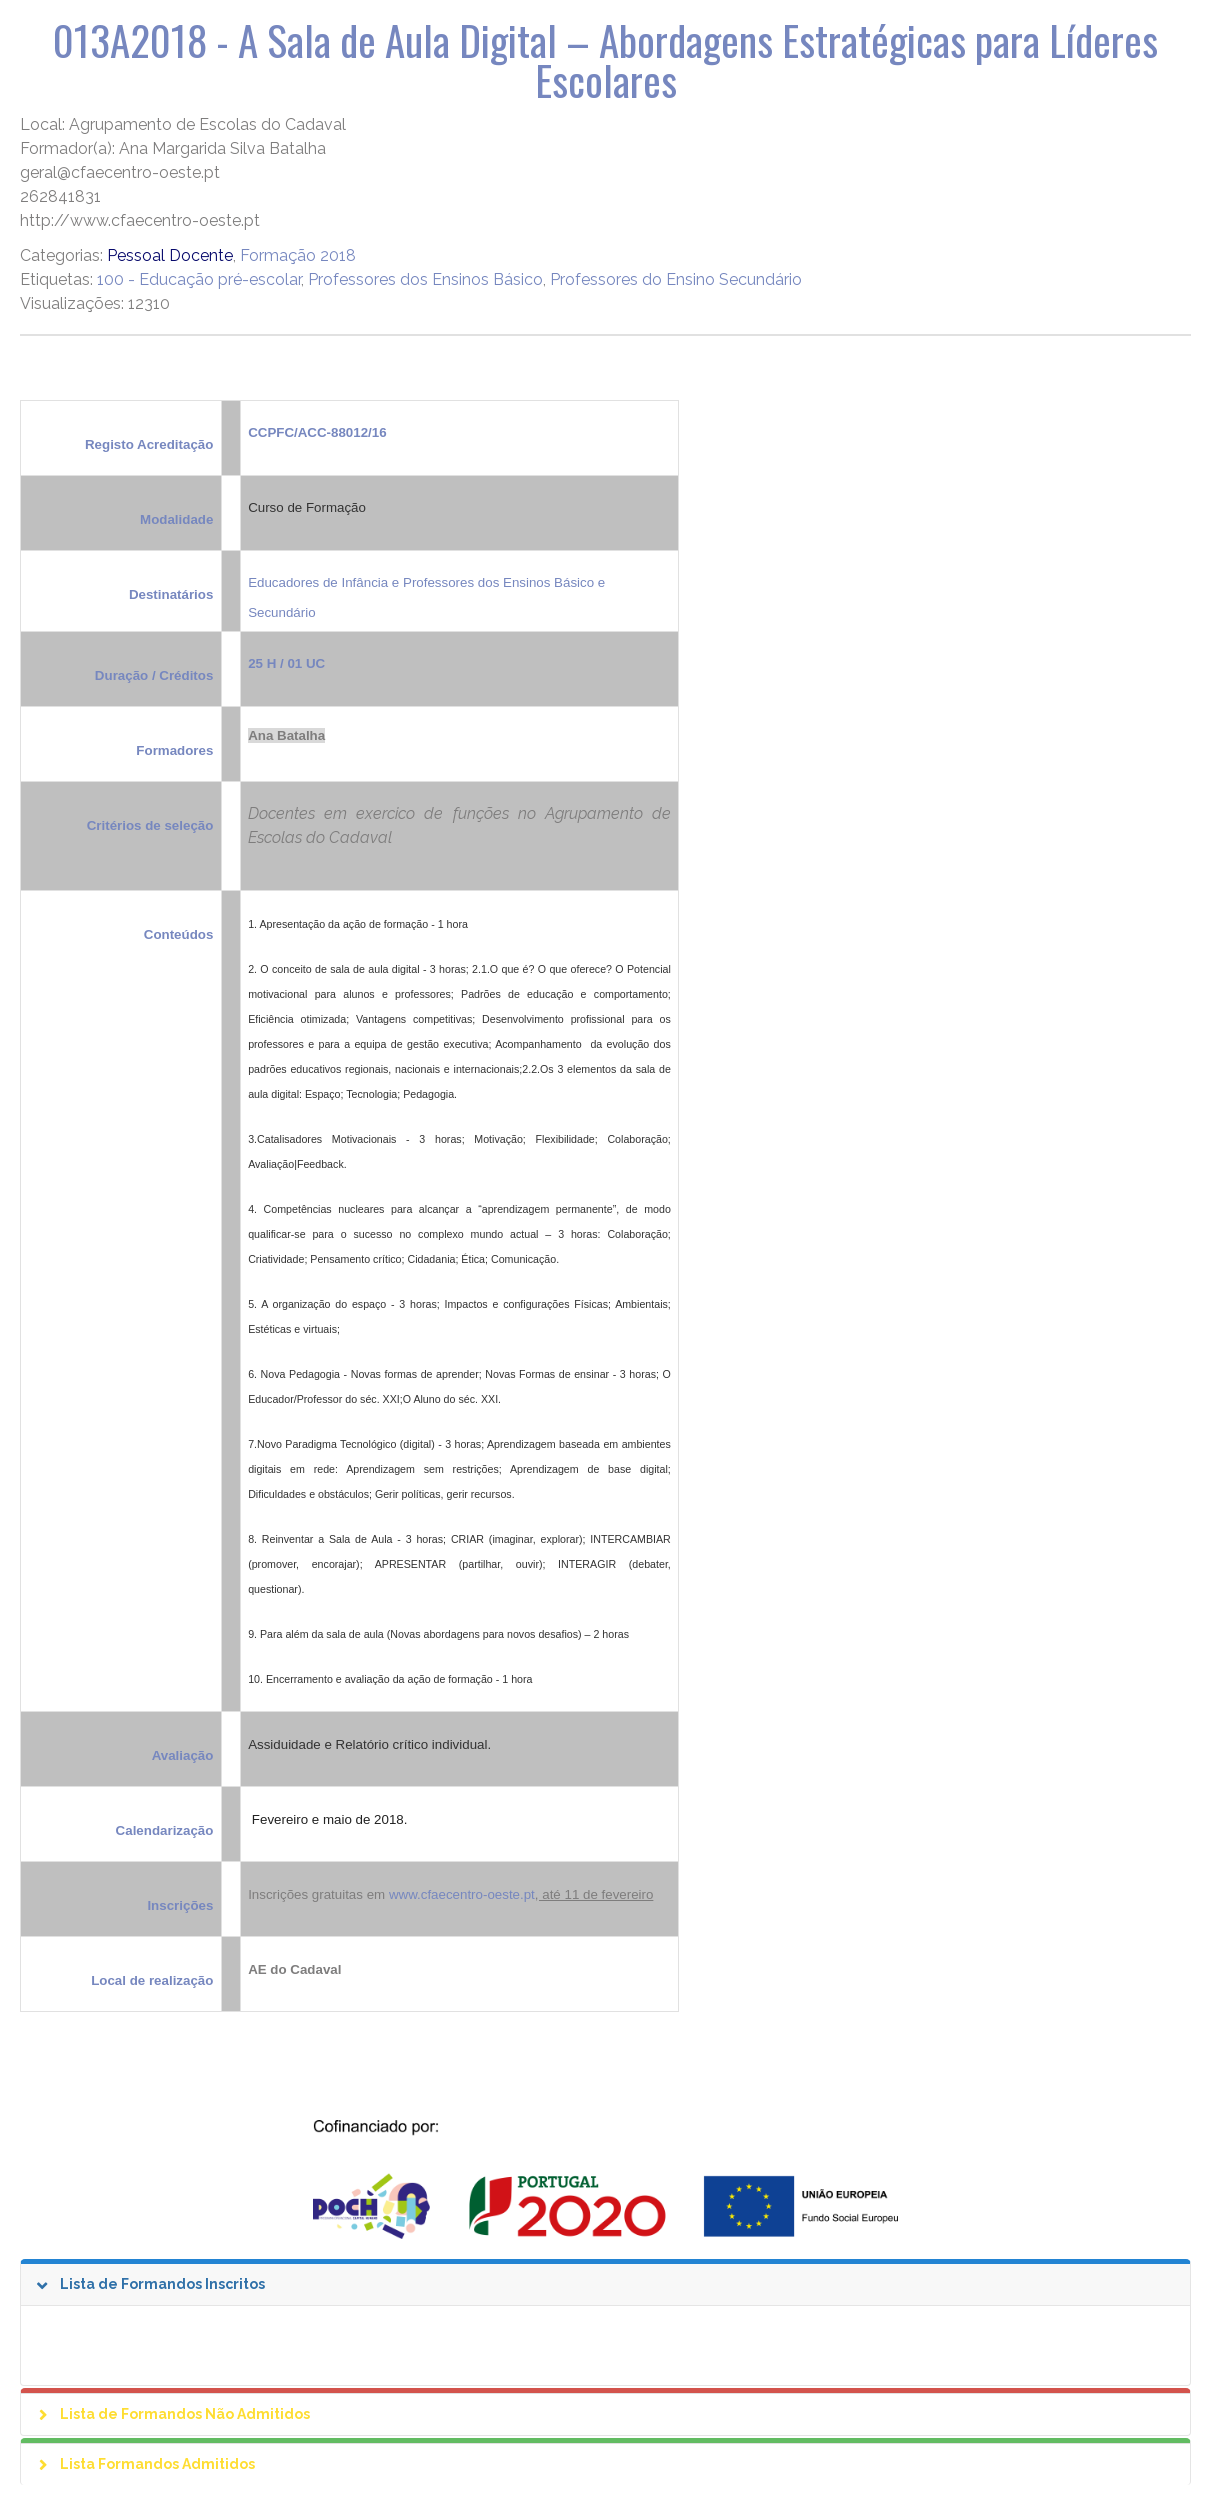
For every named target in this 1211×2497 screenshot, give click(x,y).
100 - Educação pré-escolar (199, 279)
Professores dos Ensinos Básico (425, 279)
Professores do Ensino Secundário (676, 279)
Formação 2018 (298, 255)
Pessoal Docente (170, 255)
